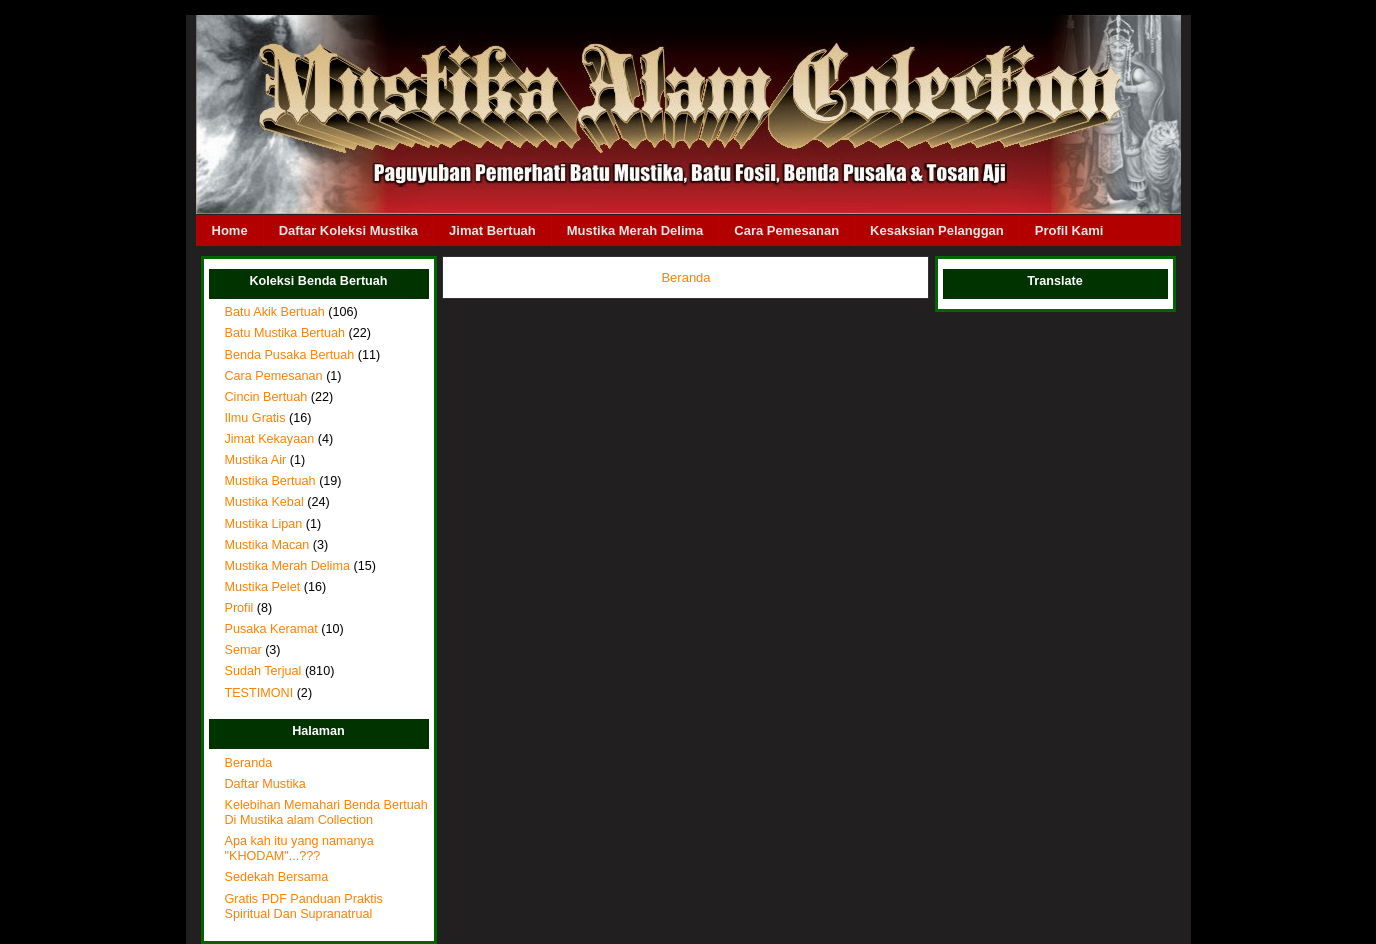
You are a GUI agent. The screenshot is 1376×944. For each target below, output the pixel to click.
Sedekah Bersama (277, 877)
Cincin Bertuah (266, 397)
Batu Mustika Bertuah (285, 333)
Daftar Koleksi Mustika (348, 230)
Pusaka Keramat (271, 629)
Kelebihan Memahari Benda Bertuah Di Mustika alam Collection (326, 812)
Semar (243, 650)
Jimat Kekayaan (270, 439)
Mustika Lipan (264, 524)
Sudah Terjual (263, 671)
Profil (239, 608)
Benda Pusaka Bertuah (290, 355)
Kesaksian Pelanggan (937, 230)
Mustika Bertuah (270, 481)
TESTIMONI (259, 693)
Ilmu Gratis (255, 418)
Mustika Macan (267, 545)
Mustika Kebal (264, 502)
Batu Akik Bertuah (275, 312)
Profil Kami (1069, 230)
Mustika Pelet (263, 587)
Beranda (249, 763)
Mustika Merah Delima (635, 230)
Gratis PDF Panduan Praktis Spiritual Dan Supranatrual (304, 906)
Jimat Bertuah (492, 230)
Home (230, 230)
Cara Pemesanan (786, 230)
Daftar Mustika (265, 784)
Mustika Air (256, 460)
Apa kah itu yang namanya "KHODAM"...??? (299, 848)
